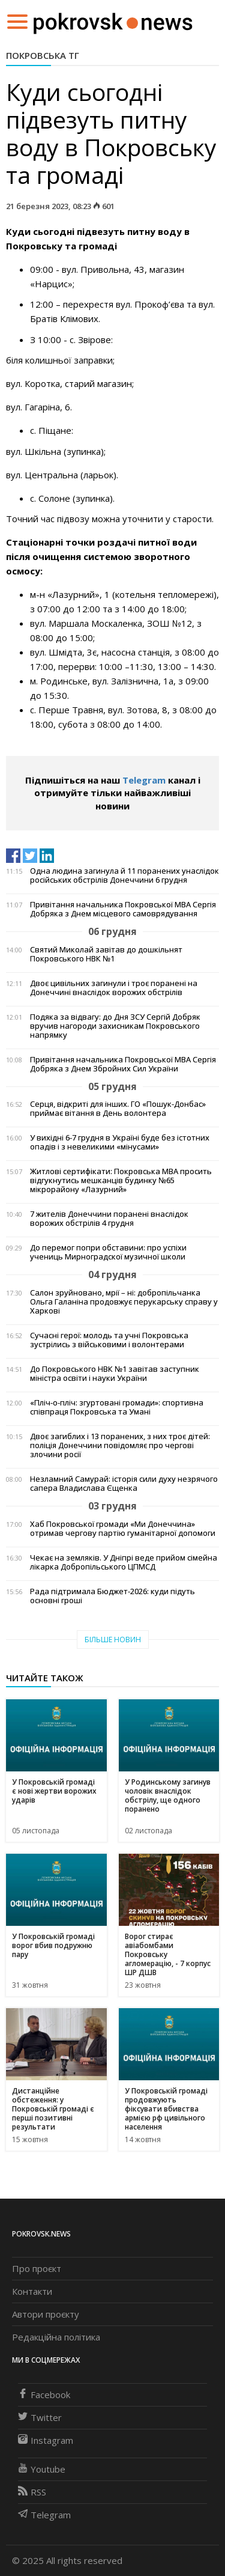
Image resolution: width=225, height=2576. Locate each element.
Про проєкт (36, 2268)
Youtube (41, 2469)
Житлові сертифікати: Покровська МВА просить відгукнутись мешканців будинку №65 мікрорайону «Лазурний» (121, 1180)
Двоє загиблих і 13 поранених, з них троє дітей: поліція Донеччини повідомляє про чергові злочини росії (120, 1445)
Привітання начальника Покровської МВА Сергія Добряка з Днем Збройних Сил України (123, 1064)
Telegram (144, 780)
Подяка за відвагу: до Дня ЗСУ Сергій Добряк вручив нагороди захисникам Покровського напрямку (115, 1026)
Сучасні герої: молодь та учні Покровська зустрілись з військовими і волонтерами (109, 1340)
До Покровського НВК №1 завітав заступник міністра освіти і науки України (114, 1374)
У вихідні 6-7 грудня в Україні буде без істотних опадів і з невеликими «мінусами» (119, 1142)
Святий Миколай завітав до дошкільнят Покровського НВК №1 (106, 954)
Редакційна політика (56, 2337)
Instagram (45, 2440)
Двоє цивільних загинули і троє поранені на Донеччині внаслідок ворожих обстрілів (113, 988)
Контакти (32, 2291)
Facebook (44, 2395)
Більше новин (113, 1639)
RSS (32, 2492)
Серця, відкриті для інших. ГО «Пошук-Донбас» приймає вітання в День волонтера (118, 1109)
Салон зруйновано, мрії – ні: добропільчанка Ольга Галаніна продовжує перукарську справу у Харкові (124, 1301)
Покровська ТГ (42, 55)
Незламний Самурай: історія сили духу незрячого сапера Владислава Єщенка (124, 1484)
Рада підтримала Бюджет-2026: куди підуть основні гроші (112, 1596)
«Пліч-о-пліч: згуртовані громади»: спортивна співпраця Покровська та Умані (116, 1407)
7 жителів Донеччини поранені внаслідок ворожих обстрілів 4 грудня (109, 1219)
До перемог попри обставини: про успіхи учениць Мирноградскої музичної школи (108, 1252)
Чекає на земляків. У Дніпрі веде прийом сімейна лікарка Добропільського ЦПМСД (123, 1562)
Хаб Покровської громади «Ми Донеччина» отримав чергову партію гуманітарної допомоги (122, 1529)
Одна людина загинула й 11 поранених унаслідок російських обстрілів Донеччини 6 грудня (124, 875)
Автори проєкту (45, 2314)
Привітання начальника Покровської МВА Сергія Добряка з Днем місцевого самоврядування (123, 909)
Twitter (40, 2417)
